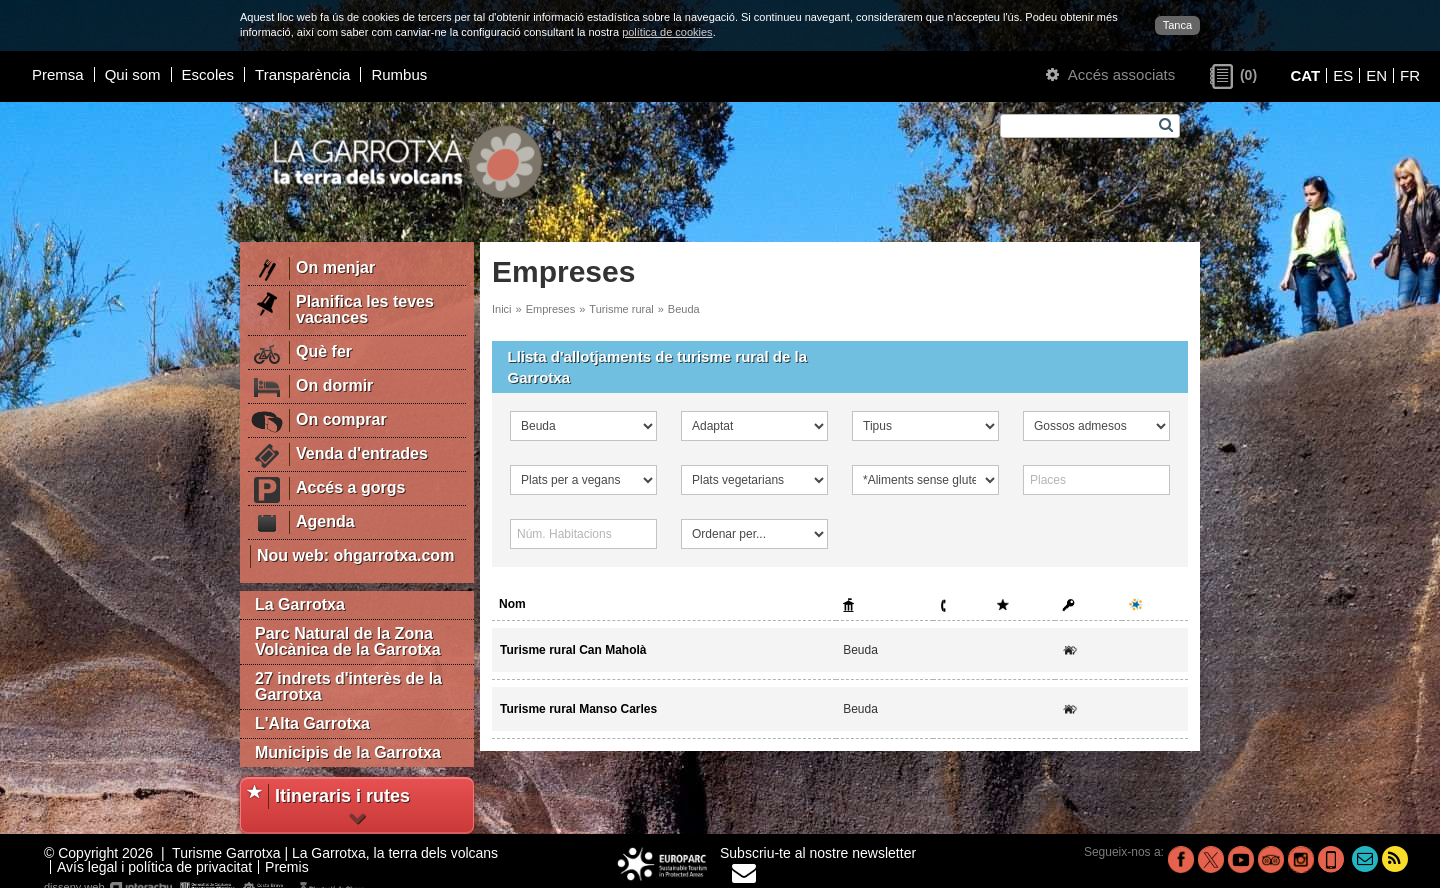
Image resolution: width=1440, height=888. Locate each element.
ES (1343, 75)
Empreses (551, 309)
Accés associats (1110, 74)
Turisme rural (621, 309)
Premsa (58, 74)
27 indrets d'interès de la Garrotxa (348, 686)
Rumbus (399, 74)
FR (1410, 75)
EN (1376, 75)
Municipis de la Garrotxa (348, 752)
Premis (287, 867)
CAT (1305, 75)
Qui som (133, 74)
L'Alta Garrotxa (312, 723)
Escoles (208, 74)
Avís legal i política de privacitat (154, 867)
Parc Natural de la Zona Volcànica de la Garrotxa (348, 641)
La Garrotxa (300, 604)
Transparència (302, 74)
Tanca (1177, 25)
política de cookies (667, 32)
